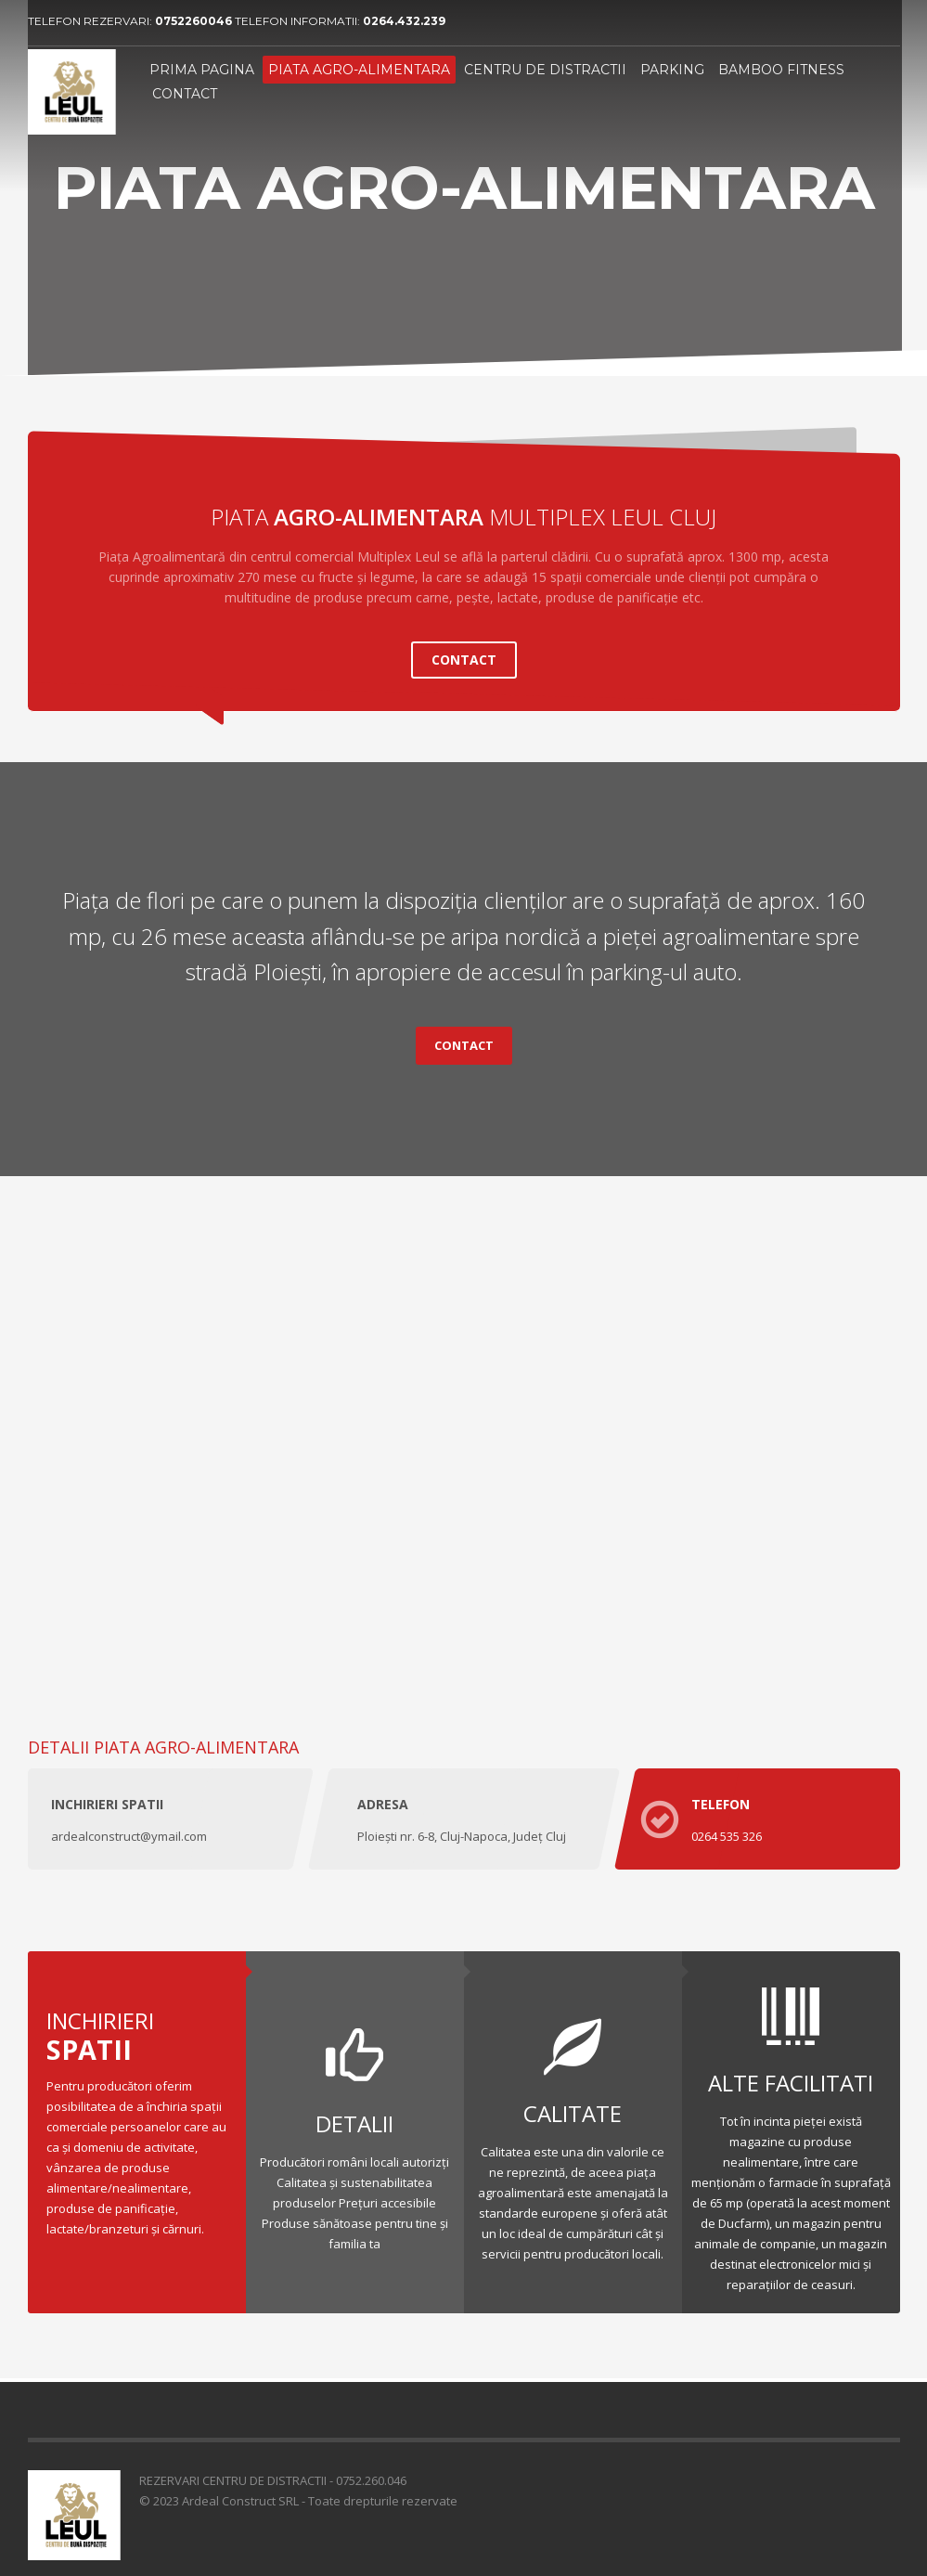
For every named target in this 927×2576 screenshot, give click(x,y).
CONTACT (463, 650)
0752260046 (195, 21)
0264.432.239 (404, 21)
